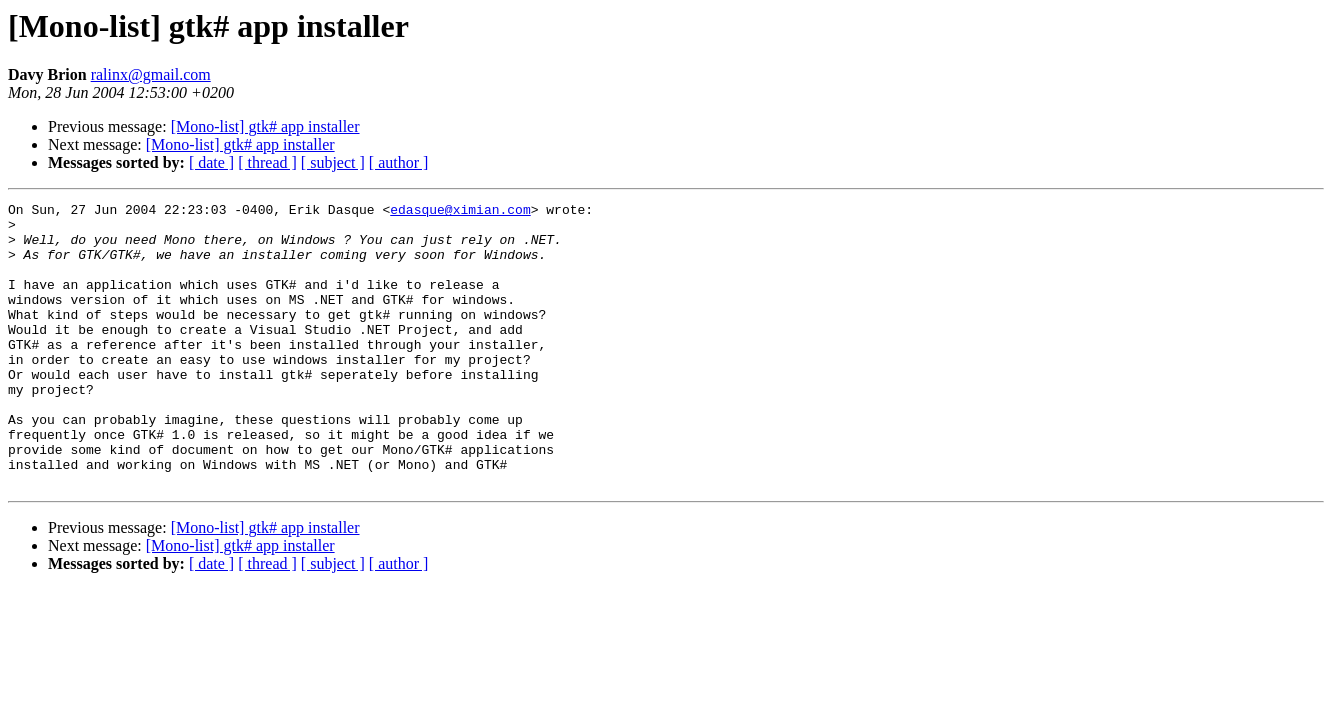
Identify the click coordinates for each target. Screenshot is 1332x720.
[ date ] (211, 162)
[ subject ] (333, 162)
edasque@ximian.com (460, 212)
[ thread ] (267, 162)
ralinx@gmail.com (151, 74)
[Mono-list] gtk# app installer (265, 126)
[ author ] (399, 162)
